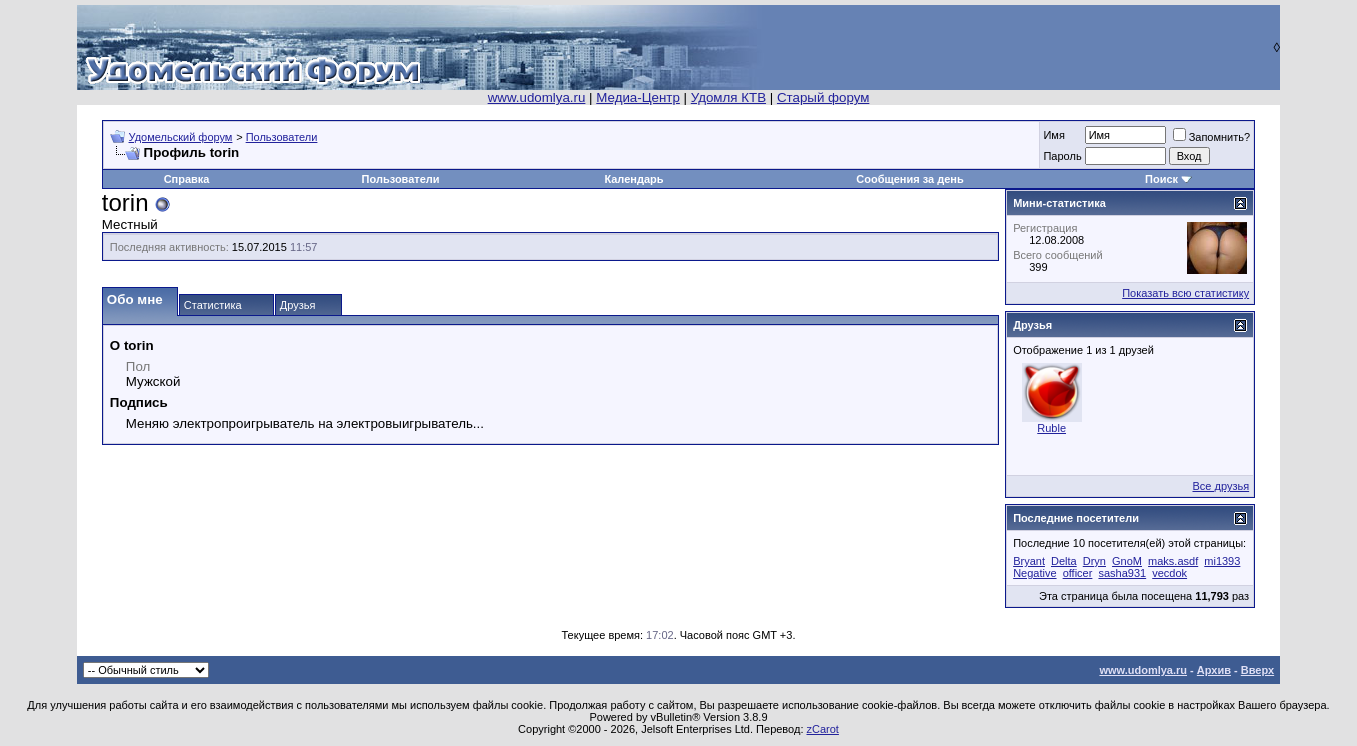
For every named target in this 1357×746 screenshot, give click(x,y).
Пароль (1062, 156)
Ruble (1051, 428)
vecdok (1169, 573)
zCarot (823, 729)
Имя (1053, 135)
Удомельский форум (181, 137)
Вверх (1257, 670)
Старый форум (823, 97)
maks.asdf (1173, 561)
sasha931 (1122, 573)
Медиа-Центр (638, 97)
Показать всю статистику (1185, 293)
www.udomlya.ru (537, 97)
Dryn (1094, 561)
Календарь (633, 179)
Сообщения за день (909, 179)
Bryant (1029, 561)
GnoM (1127, 561)
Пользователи (282, 137)
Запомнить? (1212, 137)
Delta (1064, 561)
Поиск (1161, 179)
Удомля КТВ (728, 97)
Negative (1034, 573)
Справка (187, 179)
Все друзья (1220, 486)
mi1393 (1222, 561)
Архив (1214, 670)
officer (1078, 573)
